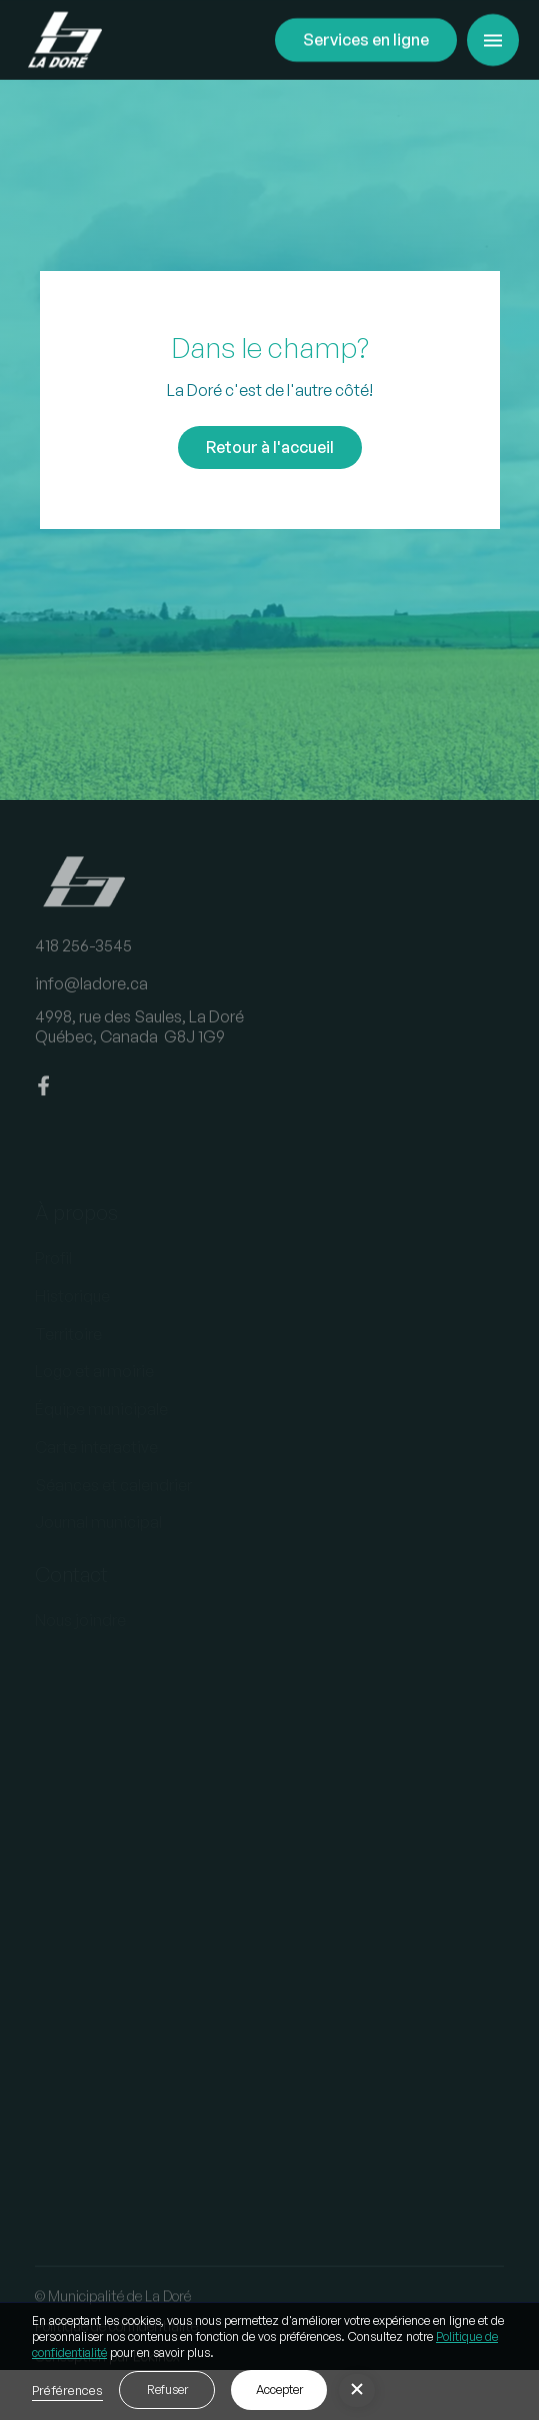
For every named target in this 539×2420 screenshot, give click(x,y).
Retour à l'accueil (270, 447)
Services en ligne (366, 39)
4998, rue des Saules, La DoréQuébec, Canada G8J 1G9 (139, 1039)
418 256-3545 (83, 959)
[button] (493, 40)
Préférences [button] (67, 2390)
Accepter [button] (279, 2389)
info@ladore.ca (91, 996)
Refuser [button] (167, 2389)
